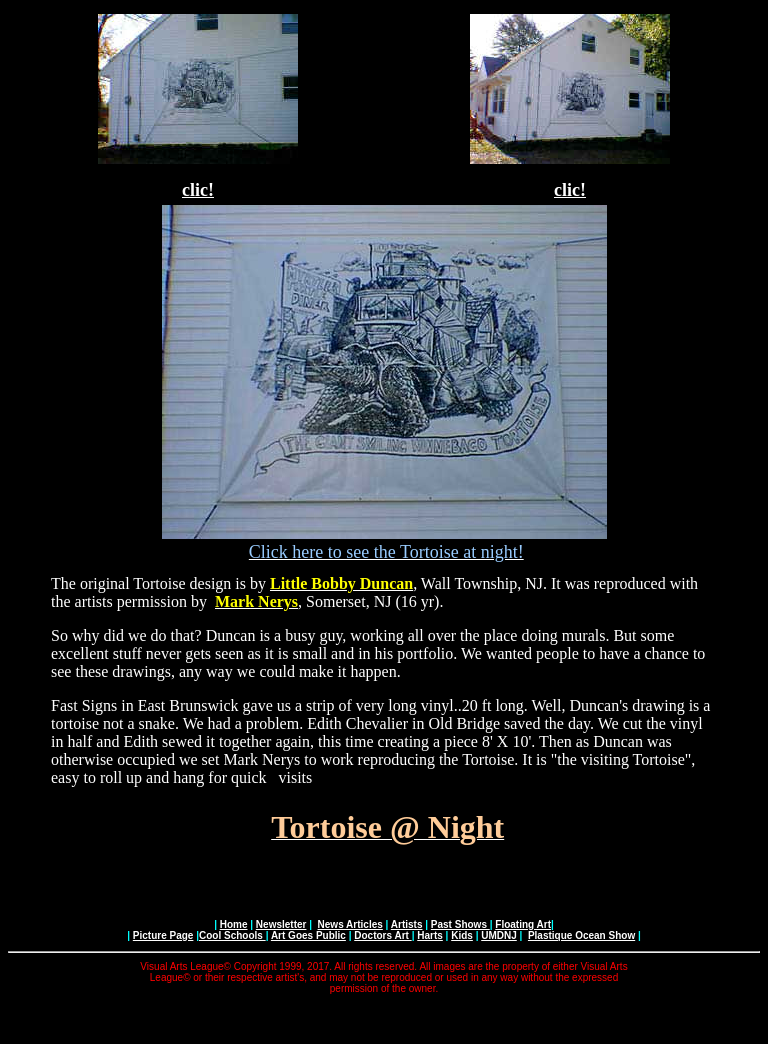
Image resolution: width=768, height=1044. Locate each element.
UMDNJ (499, 935)
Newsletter (281, 924)
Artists (407, 924)
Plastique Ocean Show (581, 935)
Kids (462, 935)
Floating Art (523, 924)
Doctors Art (382, 935)
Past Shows (460, 924)
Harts (430, 935)
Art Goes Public (308, 935)
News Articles (350, 924)
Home (234, 924)
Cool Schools (232, 935)
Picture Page (163, 935)
